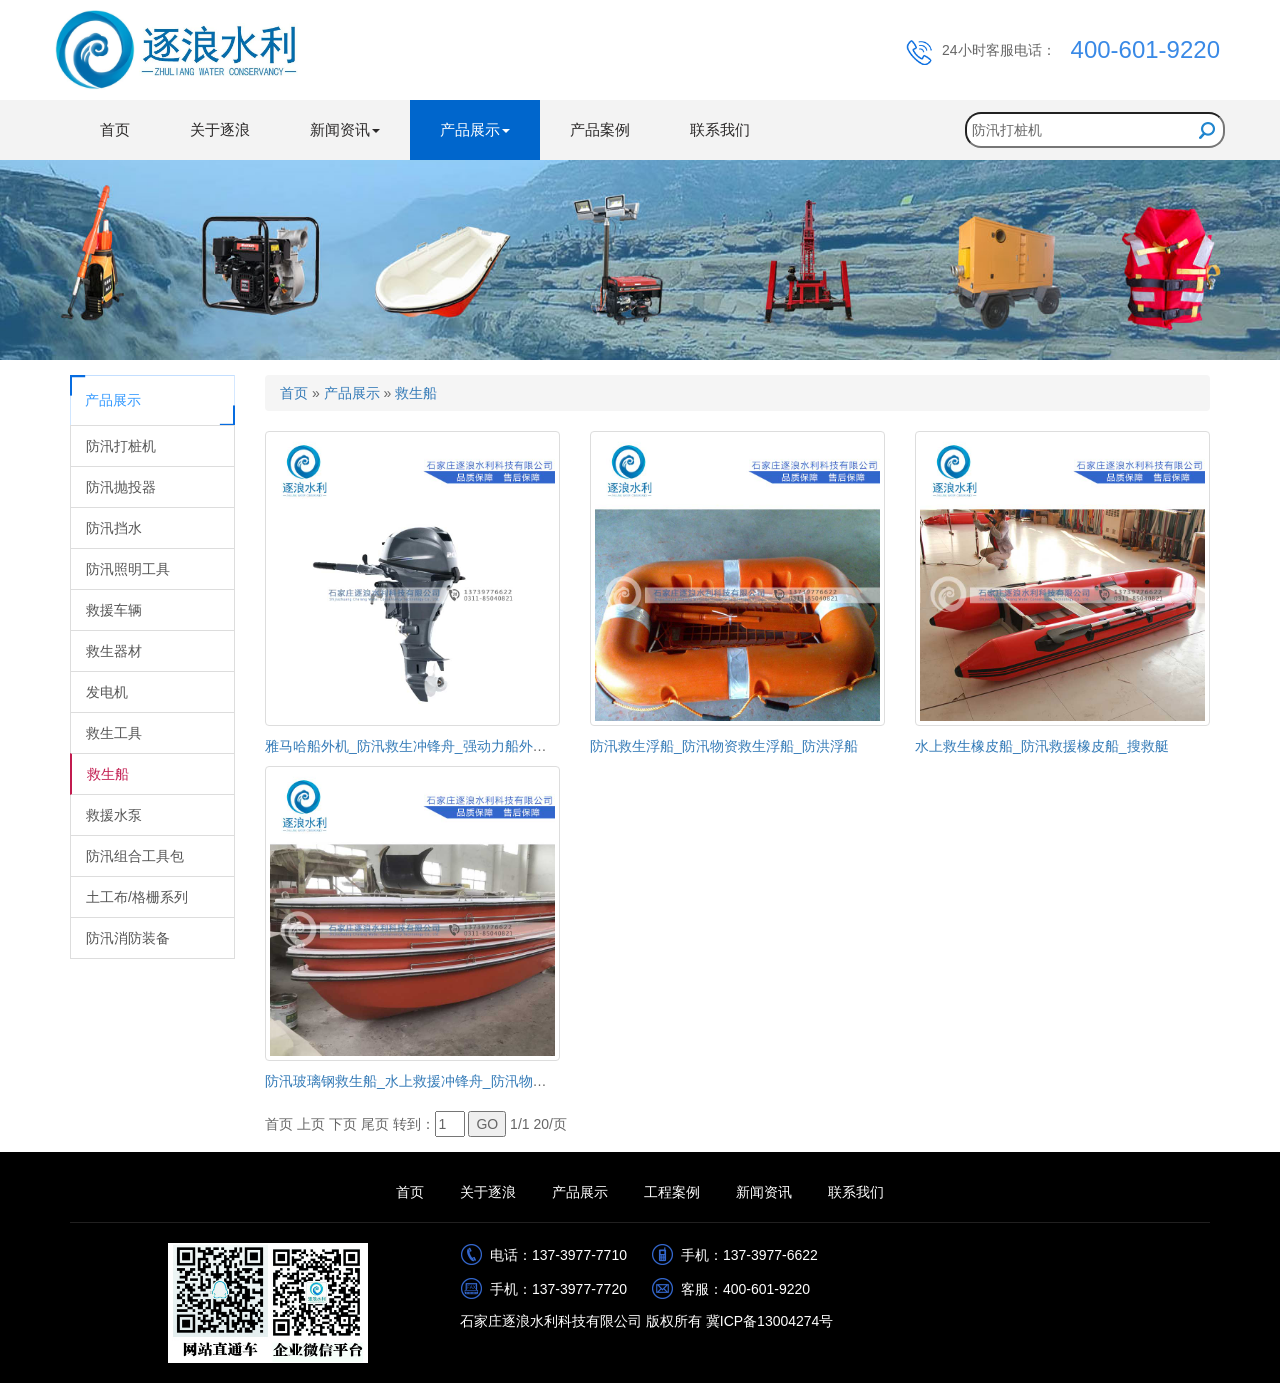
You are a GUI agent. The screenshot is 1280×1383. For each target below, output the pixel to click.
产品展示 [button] (475, 129)
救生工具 (114, 733)
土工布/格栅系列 (137, 897)
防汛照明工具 (128, 569)
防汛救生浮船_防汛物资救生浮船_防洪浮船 (724, 746)
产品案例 (600, 129)
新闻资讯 (764, 1192)
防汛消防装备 (128, 938)
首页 (115, 129)
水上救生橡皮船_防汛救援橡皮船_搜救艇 (1042, 746)
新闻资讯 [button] (345, 129)
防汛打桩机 (121, 446)
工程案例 (672, 1192)
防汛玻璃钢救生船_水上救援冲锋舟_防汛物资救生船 (427, 1081)
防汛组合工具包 (135, 856)
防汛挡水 (114, 528)
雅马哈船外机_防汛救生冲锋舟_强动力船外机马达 (420, 746)
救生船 (108, 774)
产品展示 (352, 393)
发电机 (107, 692)
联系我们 (720, 129)
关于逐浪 (220, 129)
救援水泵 (114, 815)
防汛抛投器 (121, 487)
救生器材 (114, 651)
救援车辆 (114, 610)
